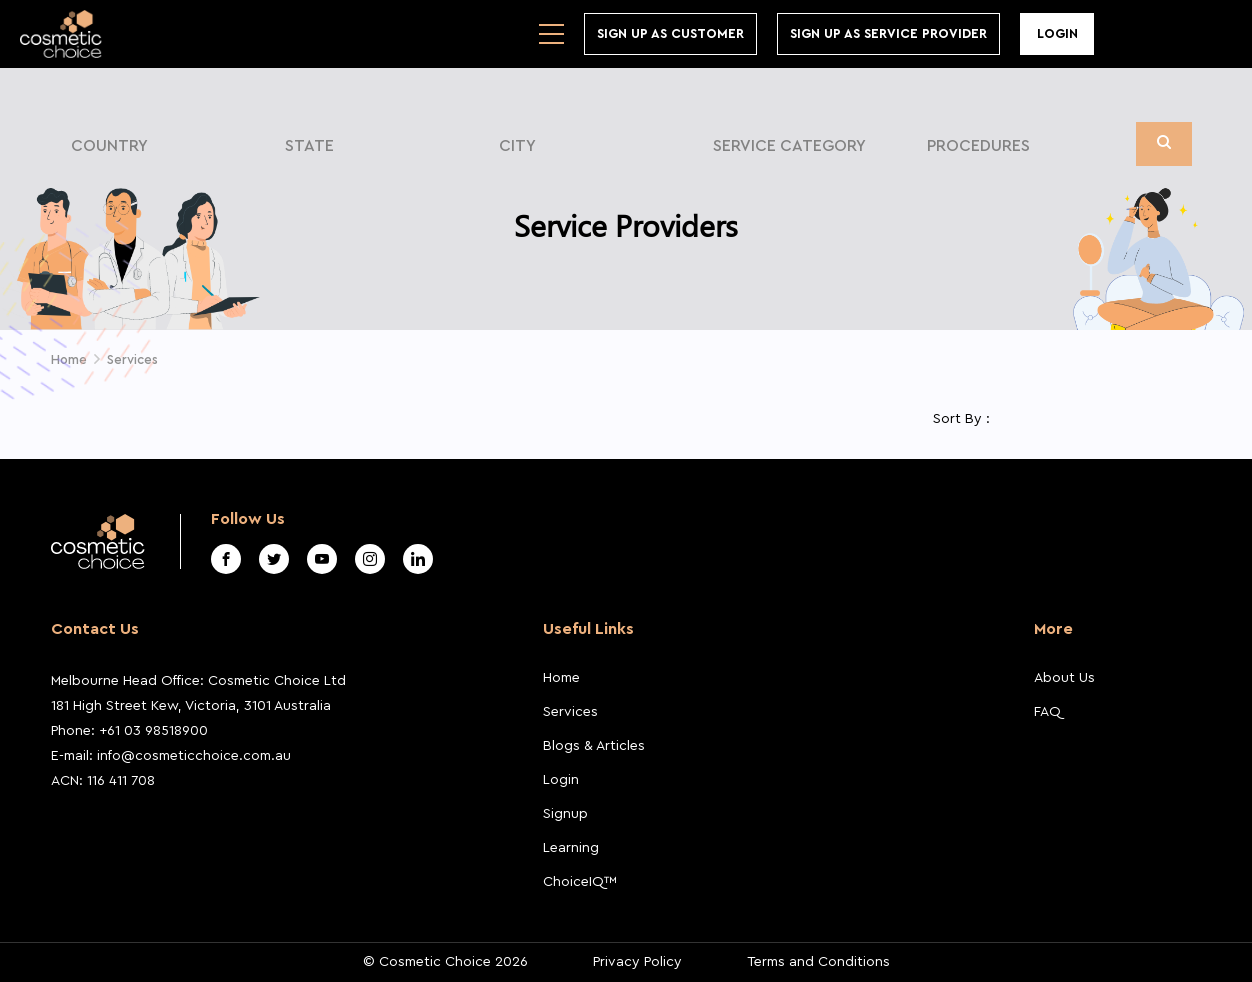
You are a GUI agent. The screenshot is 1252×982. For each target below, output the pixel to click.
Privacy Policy (637, 962)
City (517, 146)
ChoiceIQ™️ (580, 882)
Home (561, 678)
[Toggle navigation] (551, 34)
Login (1057, 33)
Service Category (789, 146)
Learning (571, 848)
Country (109, 146)
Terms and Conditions (818, 962)
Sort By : (961, 419)
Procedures (978, 146)
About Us (1064, 678)
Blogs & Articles (594, 746)
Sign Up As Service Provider (888, 33)
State (309, 146)
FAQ (1047, 712)
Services (570, 712)
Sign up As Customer (670, 33)
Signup (565, 814)
